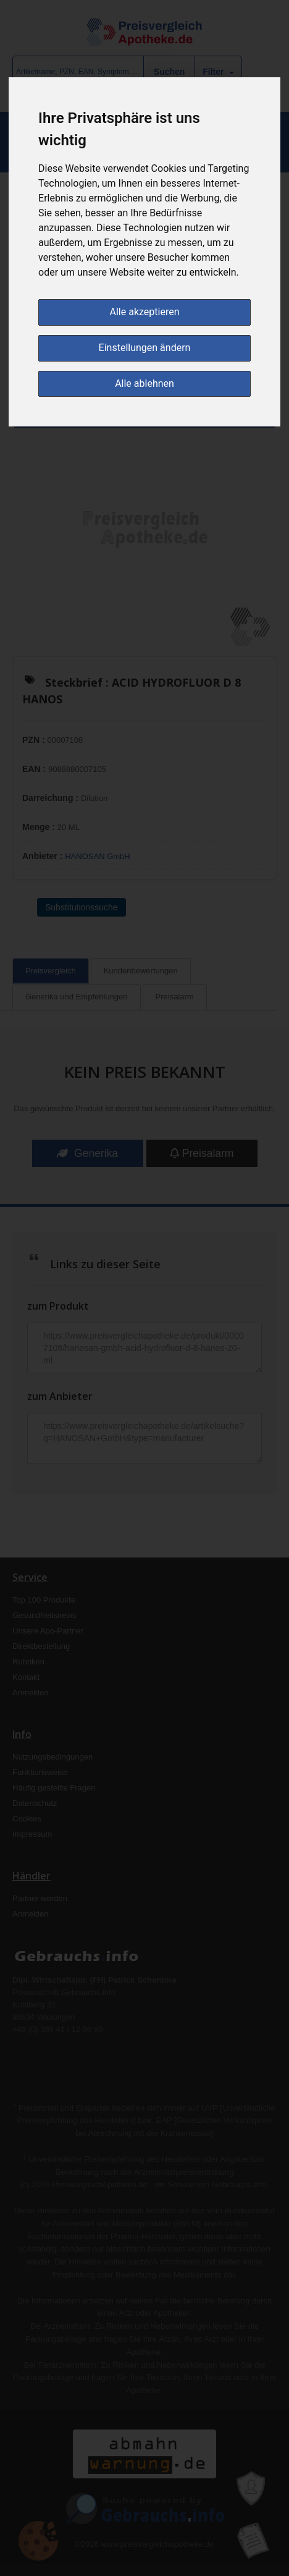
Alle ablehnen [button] (144, 383)
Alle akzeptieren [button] (145, 312)
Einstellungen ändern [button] (145, 348)
